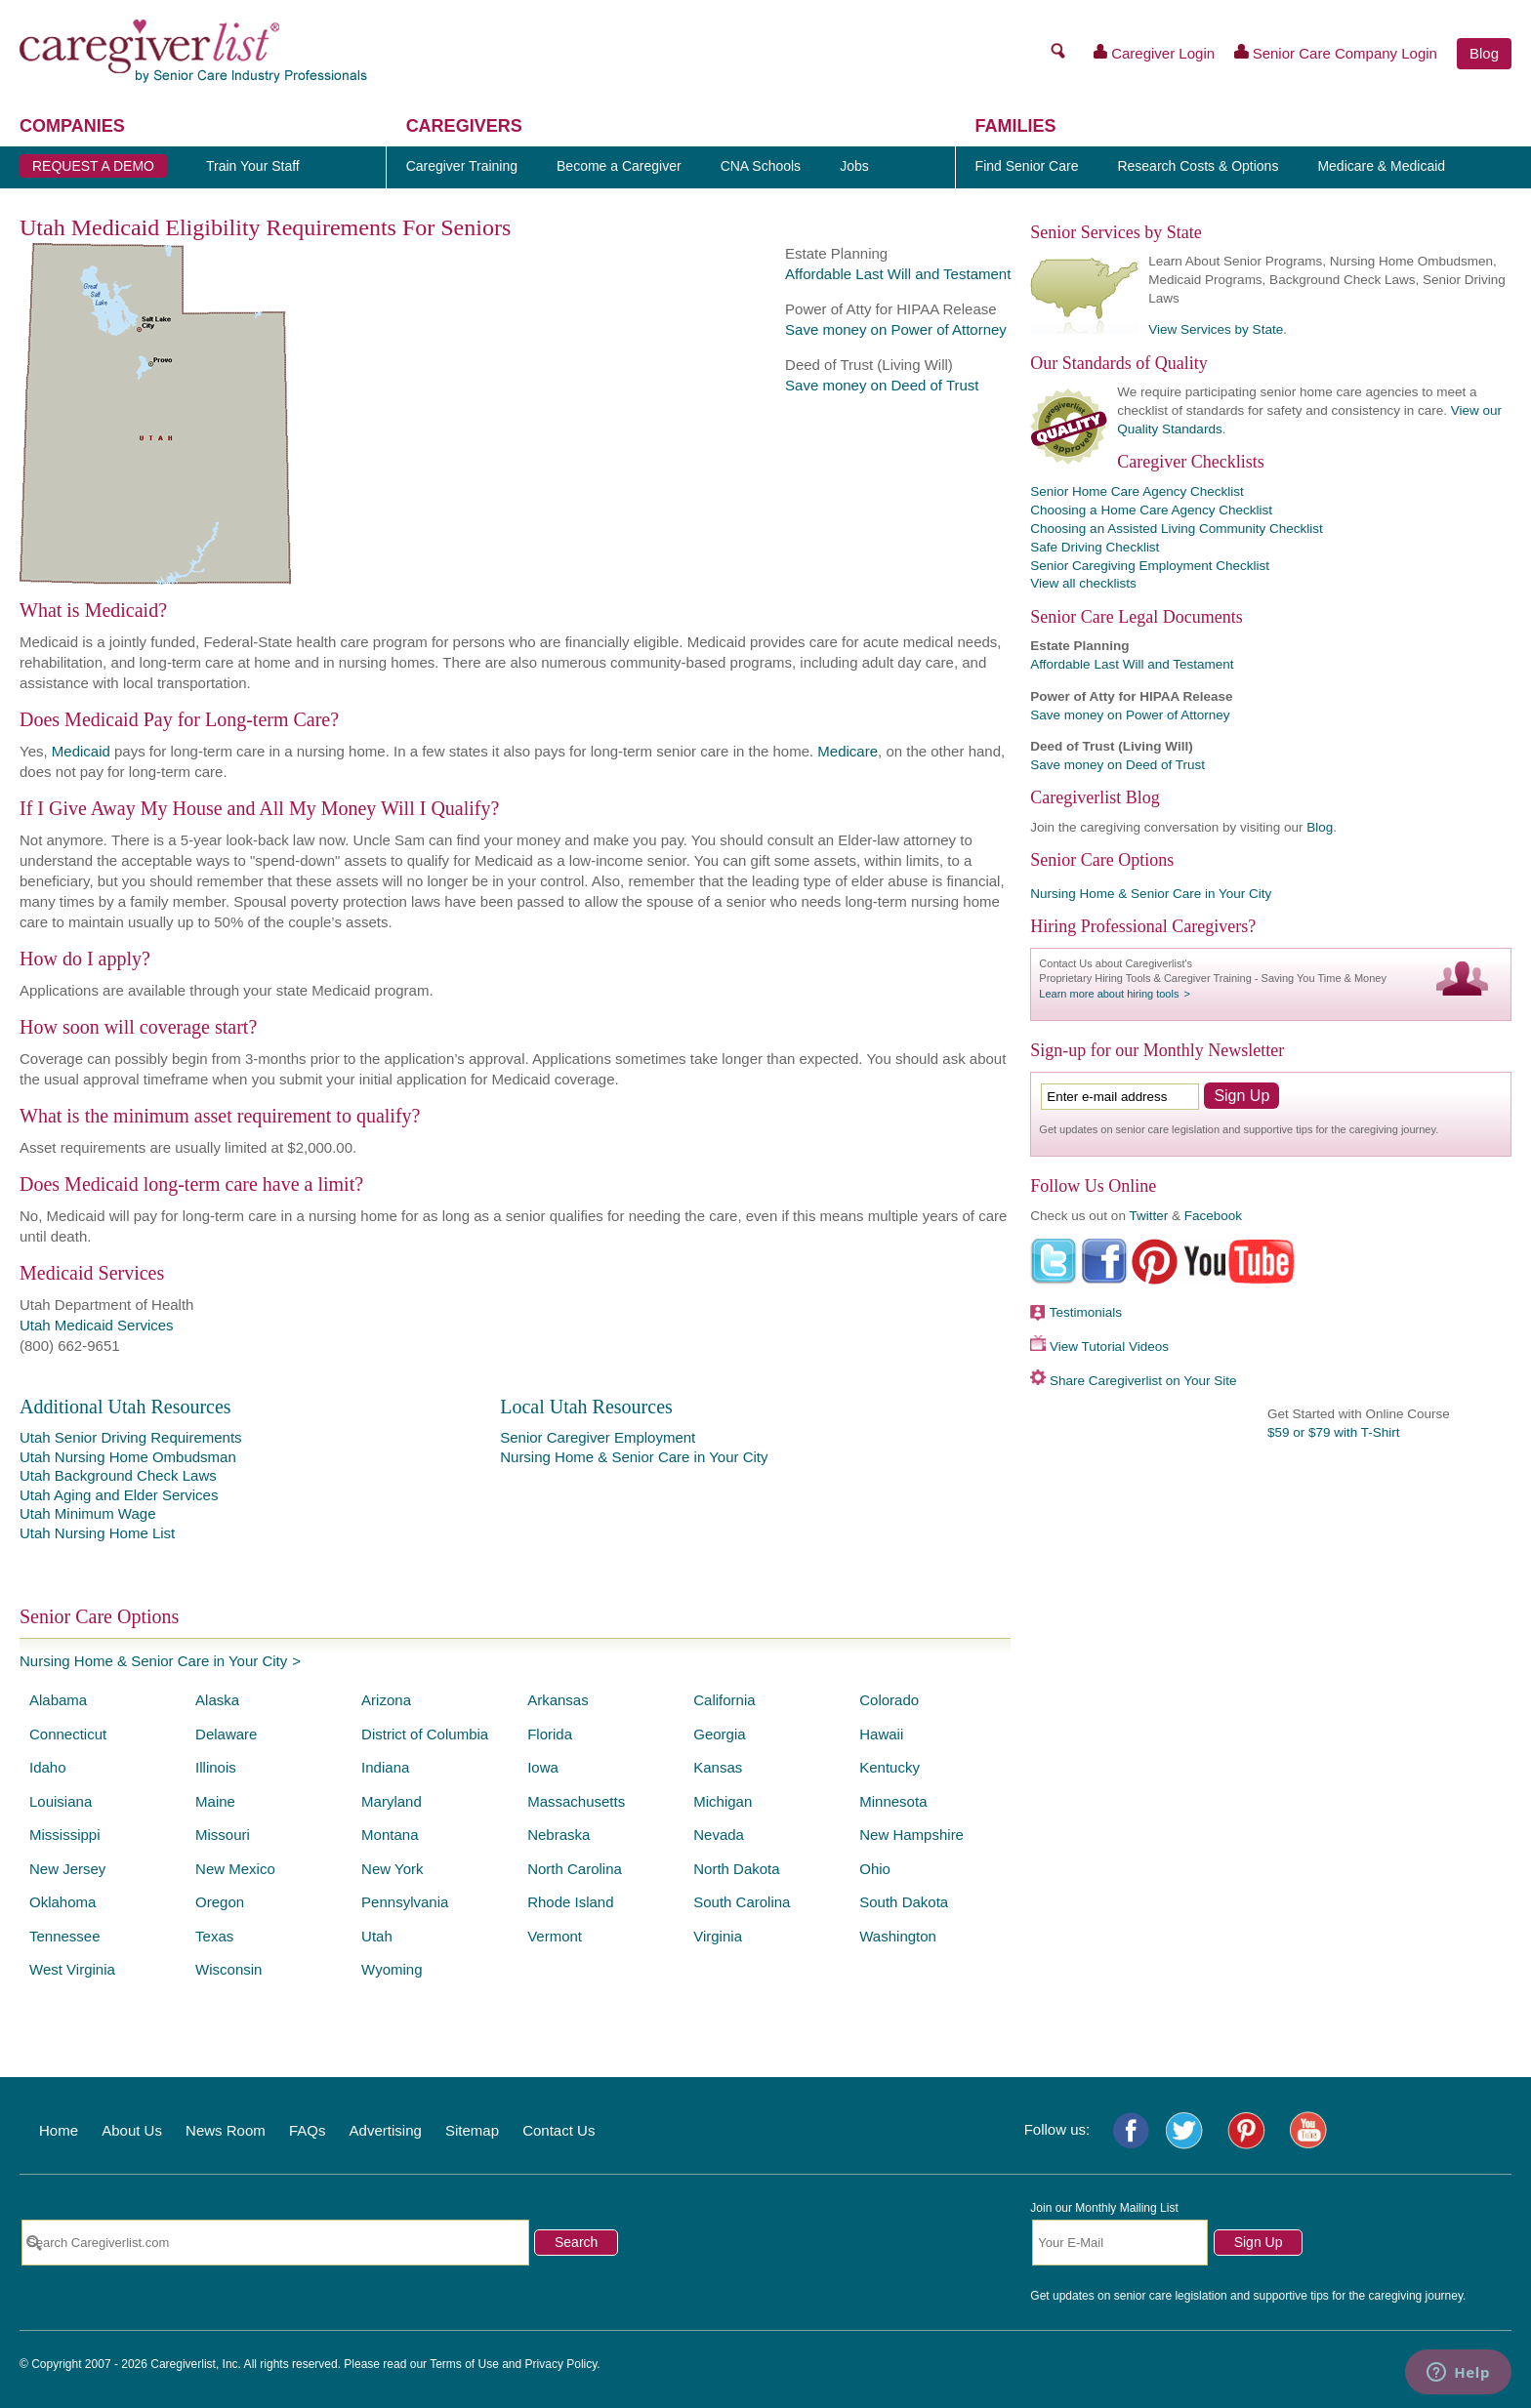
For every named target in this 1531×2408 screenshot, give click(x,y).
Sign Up (1258, 2242)
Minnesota (893, 1801)
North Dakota (736, 1868)
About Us (132, 2130)
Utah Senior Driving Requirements (131, 1437)
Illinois (215, 1767)
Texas (214, 1936)
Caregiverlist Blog (1094, 797)
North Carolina (574, 1868)
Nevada (718, 1834)
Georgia (719, 1734)
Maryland (391, 1801)
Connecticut (67, 1734)
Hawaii (881, 1734)
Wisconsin (228, 1969)
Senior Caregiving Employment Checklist (1149, 565)
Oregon (219, 1902)
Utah (377, 1936)
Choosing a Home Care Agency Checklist (1151, 510)
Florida (549, 1734)
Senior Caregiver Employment (597, 1437)
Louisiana (60, 1801)
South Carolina (741, 1902)
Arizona (386, 1700)
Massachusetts (576, 1801)
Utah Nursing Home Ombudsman (128, 1457)
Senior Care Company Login (1335, 52)
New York (392, 1868)
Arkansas (558, 1700)
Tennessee (65, 1936)
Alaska (217, 1700)
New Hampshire (911, 1834)
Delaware (226, 1734)
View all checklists (1083, 583)
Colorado (889, 1700)
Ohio (874, 1868)
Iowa (543, 1767)
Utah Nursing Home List (97, 1533)
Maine (215, 1801)
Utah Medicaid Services (97, 1325)
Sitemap (472, 2130)
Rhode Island (570, 1902)
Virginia (717, 1936)
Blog (1484, 53)
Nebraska (558, 1834)
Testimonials (1086, 1312)
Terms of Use (464, 2364)
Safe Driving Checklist (1094, 547)
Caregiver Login (1155, 52)
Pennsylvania (404, 1902)
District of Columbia (424, 1734)
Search (576, 2242)
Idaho (47, 1767)
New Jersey (67, 1868)
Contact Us (558, 2130)
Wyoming (391, 1969)
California (724, 1700)
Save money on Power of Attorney (896, 329)
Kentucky (889, 1767)
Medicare (847, 751)
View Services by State (1215, 329)
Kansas (717, 1767)
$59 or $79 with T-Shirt (1333, 1432)
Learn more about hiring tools (1109, 994)
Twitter (1148, 1215)
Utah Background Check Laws (118, 1475)
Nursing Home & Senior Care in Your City (633, 1457)
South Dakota (903, 1902)
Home (58, 2130)
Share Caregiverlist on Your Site (1143, 1380)
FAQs (307, 2130)
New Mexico (235, 1868)
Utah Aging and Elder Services (119, 1495)
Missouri (222, 1834)
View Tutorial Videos (1109, 1346)
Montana (389, 1834)
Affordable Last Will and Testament (898, 273)
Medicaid (81, 751)
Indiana (385, 1767)
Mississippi (65, 1834)
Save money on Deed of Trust (881, 385)
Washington (897, 1936)
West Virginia (72, 1969)
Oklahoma (62, 1902)
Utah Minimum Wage (87, 1513)
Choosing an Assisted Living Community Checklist (1176, 528)
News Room (226, 2130)
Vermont (554, 1936)
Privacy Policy (561, 2364)
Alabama (58, 1700)
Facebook (1213, 1215)
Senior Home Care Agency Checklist (1136, 491)
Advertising (386, 2130)
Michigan (722, 1801)
